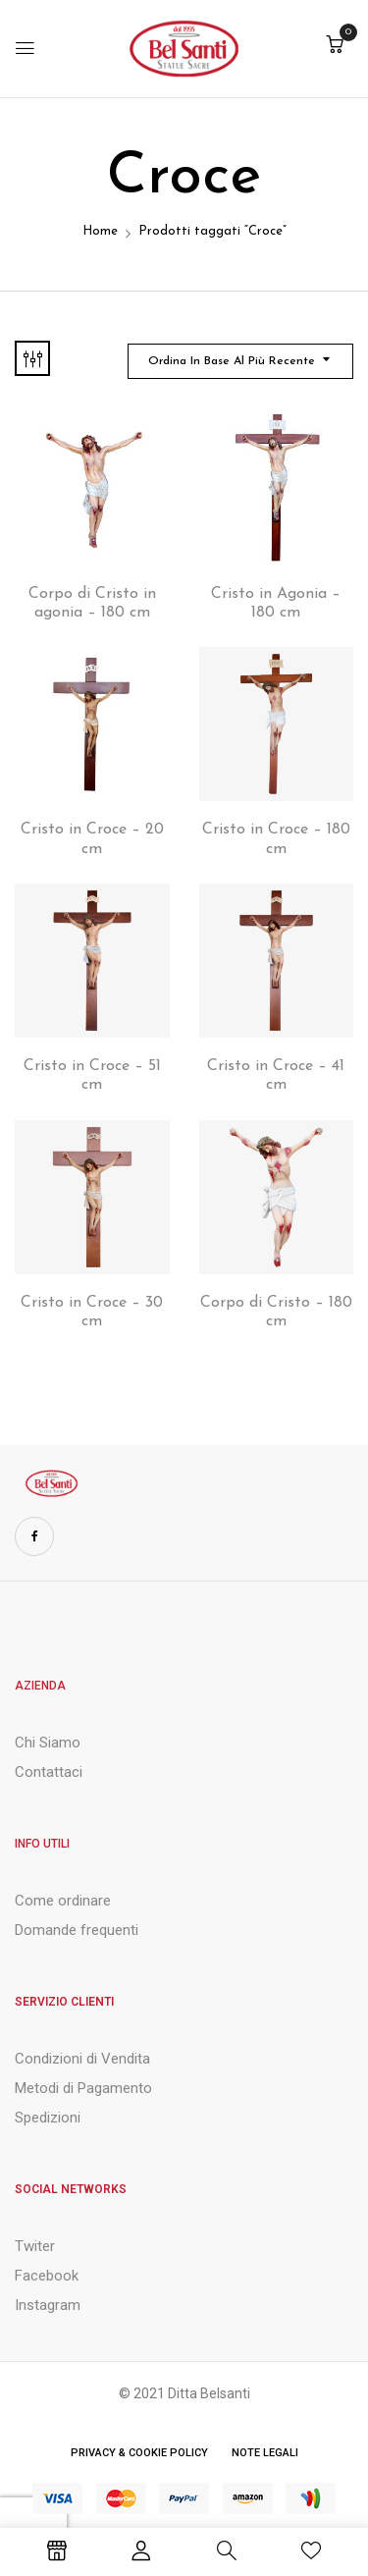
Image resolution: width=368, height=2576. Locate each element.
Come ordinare (63, 1900)
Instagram (47, 2305)
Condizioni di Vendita (82, 2058)
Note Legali (265, 2452)
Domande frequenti (76, 1930)
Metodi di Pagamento (83, 2088)
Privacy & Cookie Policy (139, 2452)
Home (100, 231)
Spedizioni (47, 2117)
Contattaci (48, 1772)
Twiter (35, 2246)
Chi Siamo (47, 1742)
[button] (334, 46)
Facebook (47, 2275)
